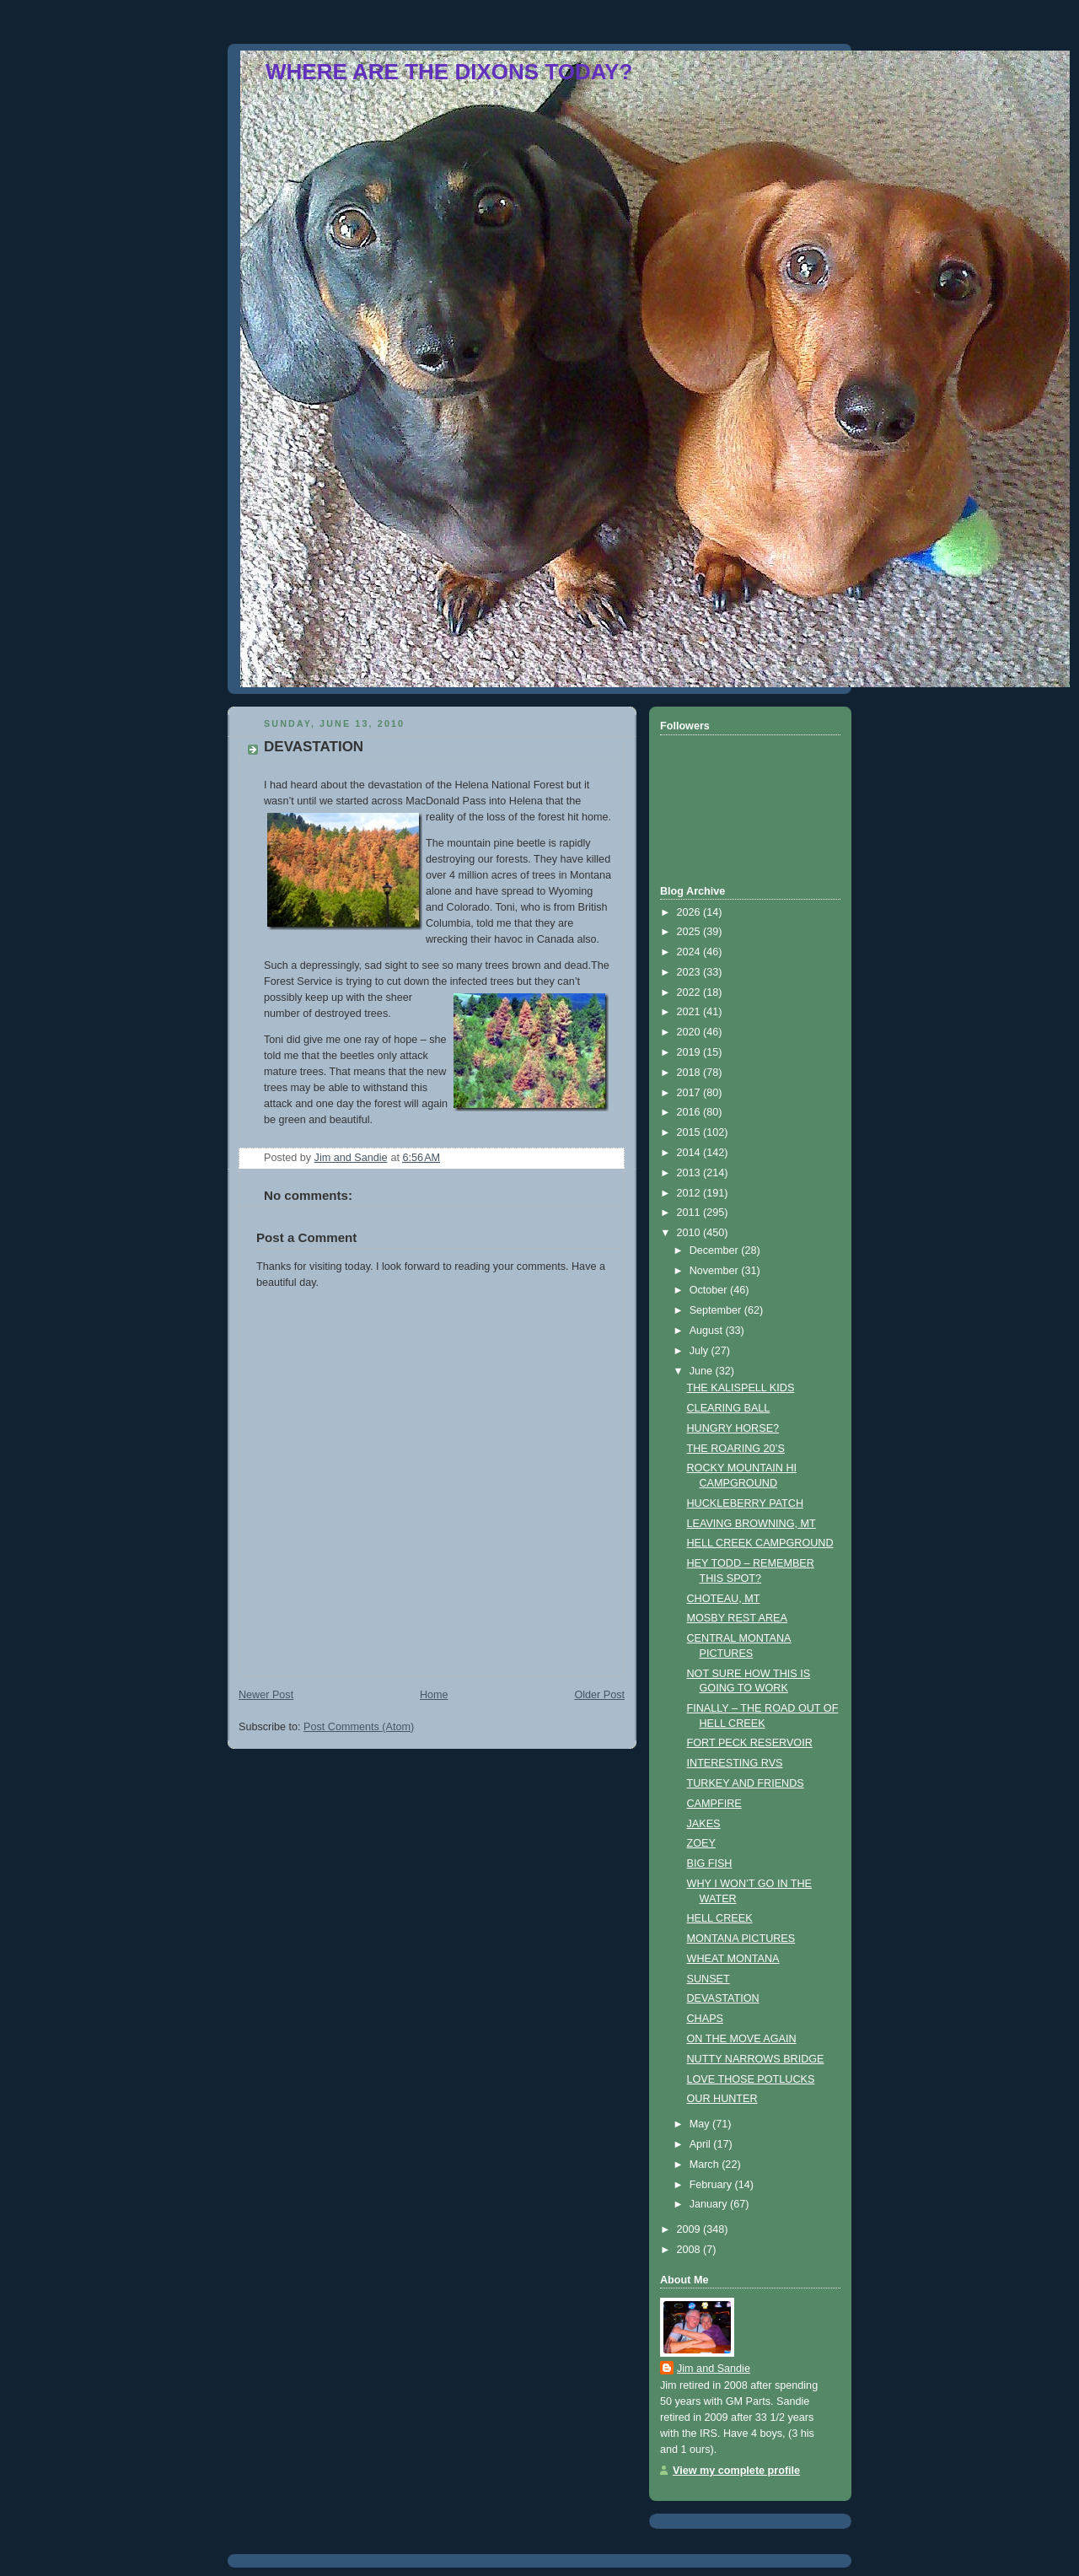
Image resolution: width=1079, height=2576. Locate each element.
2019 (690, 1052)
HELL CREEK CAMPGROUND (760, 1543)
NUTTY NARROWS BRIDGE (755, 2059)
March (706, 2164)
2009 (690, 2229)
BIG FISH (710, 1863)
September (717, 1310)
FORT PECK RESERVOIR (750, 1743)
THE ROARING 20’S (736, 1449)
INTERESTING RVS (735, 1763)
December (716, 1250)
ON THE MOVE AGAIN (742, 2039)
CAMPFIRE (714, 1804)
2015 (690, 1132)
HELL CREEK (720, 1918)
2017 (690, 1093)
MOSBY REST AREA (737, 1618)
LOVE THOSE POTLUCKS (751, 2079)
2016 (690, 1112)
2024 (690, 952)
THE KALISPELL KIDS (741, 1388)
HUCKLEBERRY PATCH (745, 1503)
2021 (690, 1012)
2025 (690, 932)
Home (434, 1695)
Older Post (599, 1695)
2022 (690, 992)
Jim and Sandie (713, 2368)
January (710, 2204)
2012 (690, 1193)
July (700, 1351)
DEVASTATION (723, 1998)
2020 (690, 1032)
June (703, 1371)
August (708, 1330)
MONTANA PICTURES (741, 1938)
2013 (690, 1173)
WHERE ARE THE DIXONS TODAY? (449, 71)
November (716, 1271)
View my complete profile (736, 2471)
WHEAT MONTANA (733, 1959)
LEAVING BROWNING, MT (751, 1524)
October (710, 1290)
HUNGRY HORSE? (733, 1428)
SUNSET (708, 1979)
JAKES (704, 1824)
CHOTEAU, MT (723, 1599)
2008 (690, 2250)
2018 (690, 1072)
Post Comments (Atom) (358, 1727)
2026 (690, 912)
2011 (690, 1212)
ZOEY (701, 1843)
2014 (690, 1153)
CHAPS (705, 2019)
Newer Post (266, 1695)
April (702, 2144)
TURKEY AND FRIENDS (745, 1783)
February (712, 2185)
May (701, 2124)
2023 (690, 972)
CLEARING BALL (728, 1408)
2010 (690, 1233)
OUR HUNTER (722, 2099)
